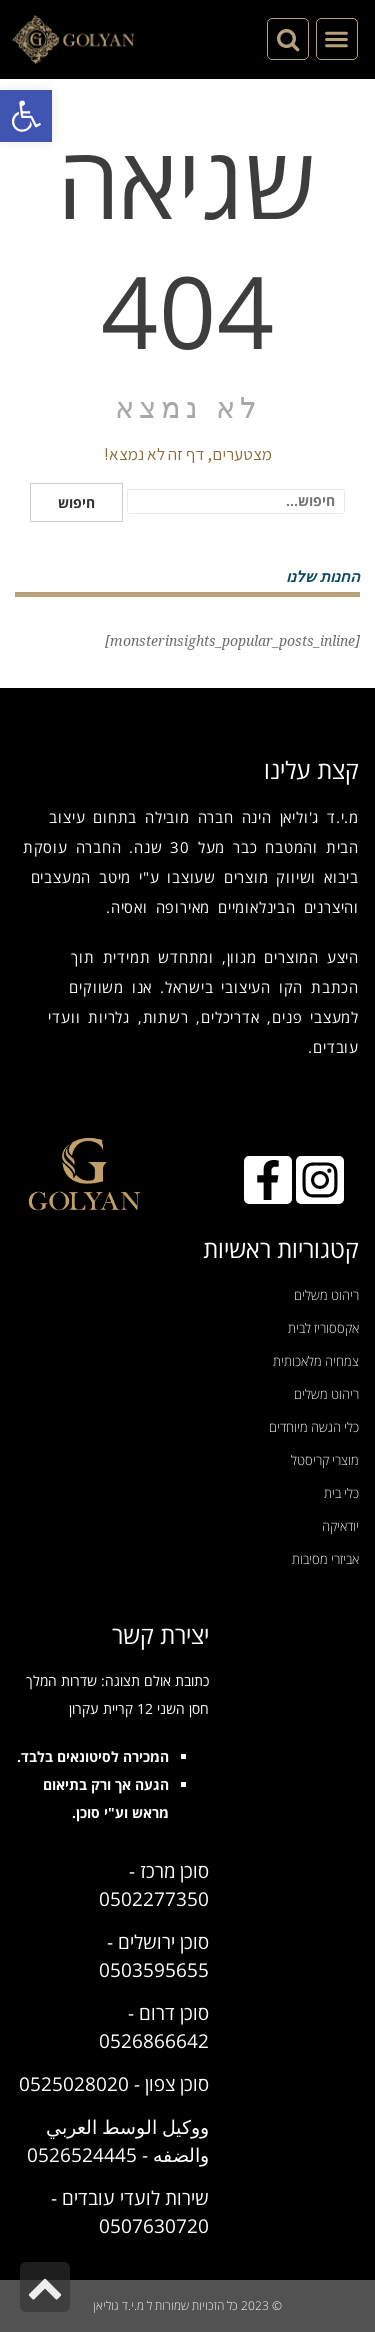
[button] (26, 116)
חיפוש (76, 502)
